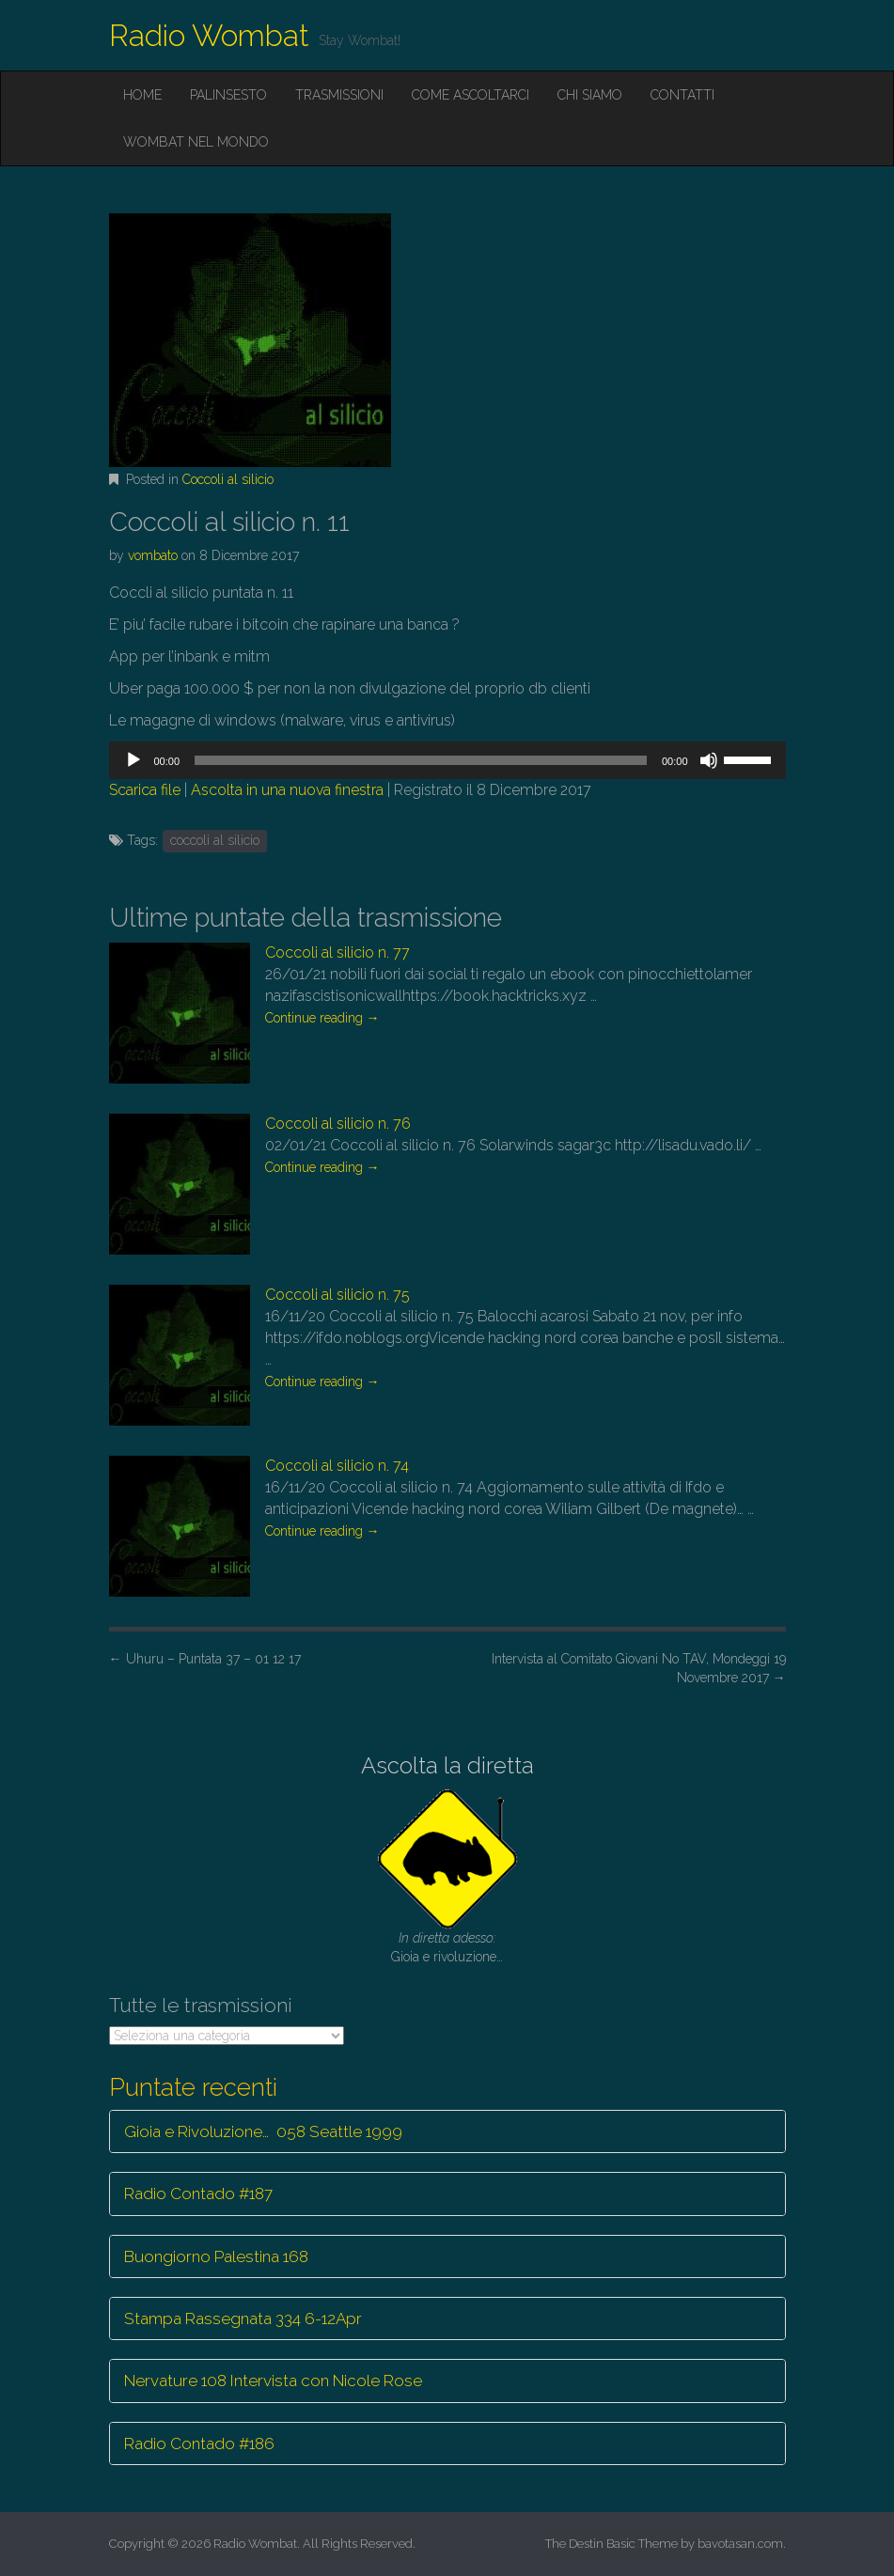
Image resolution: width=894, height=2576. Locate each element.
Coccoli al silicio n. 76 (338, 1123)
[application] (447, 760)
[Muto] (708, 760)
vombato (153, 555)
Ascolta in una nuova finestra (287, 790)
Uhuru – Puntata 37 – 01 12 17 (205, 1658)
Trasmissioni (339, 94)
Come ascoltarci (470, 94)
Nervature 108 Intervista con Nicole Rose (273, 2380)
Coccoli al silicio (228, 479)
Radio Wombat (209, 35)
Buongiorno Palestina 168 (216, 2256)
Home (142, 94)
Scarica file (144, 790)
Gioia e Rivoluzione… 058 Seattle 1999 (263, 2131)
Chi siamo (589, 94)
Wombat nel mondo (196, 141)
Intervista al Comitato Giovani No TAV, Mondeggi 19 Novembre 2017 (639, 1668)
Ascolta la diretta (447, 1765)
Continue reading (322, 1017)
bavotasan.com (740, 2544)
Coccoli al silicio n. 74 (337, 1466)
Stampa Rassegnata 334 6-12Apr (243, 2318)
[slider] (421, 760)
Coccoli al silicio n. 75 (337, 1295)
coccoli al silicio (214, 840)
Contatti (682, 94)
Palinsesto (228, 94)
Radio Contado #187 (198, 2193)
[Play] (133, 760)
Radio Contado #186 (199, 2443)
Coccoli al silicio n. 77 (337, 952)
